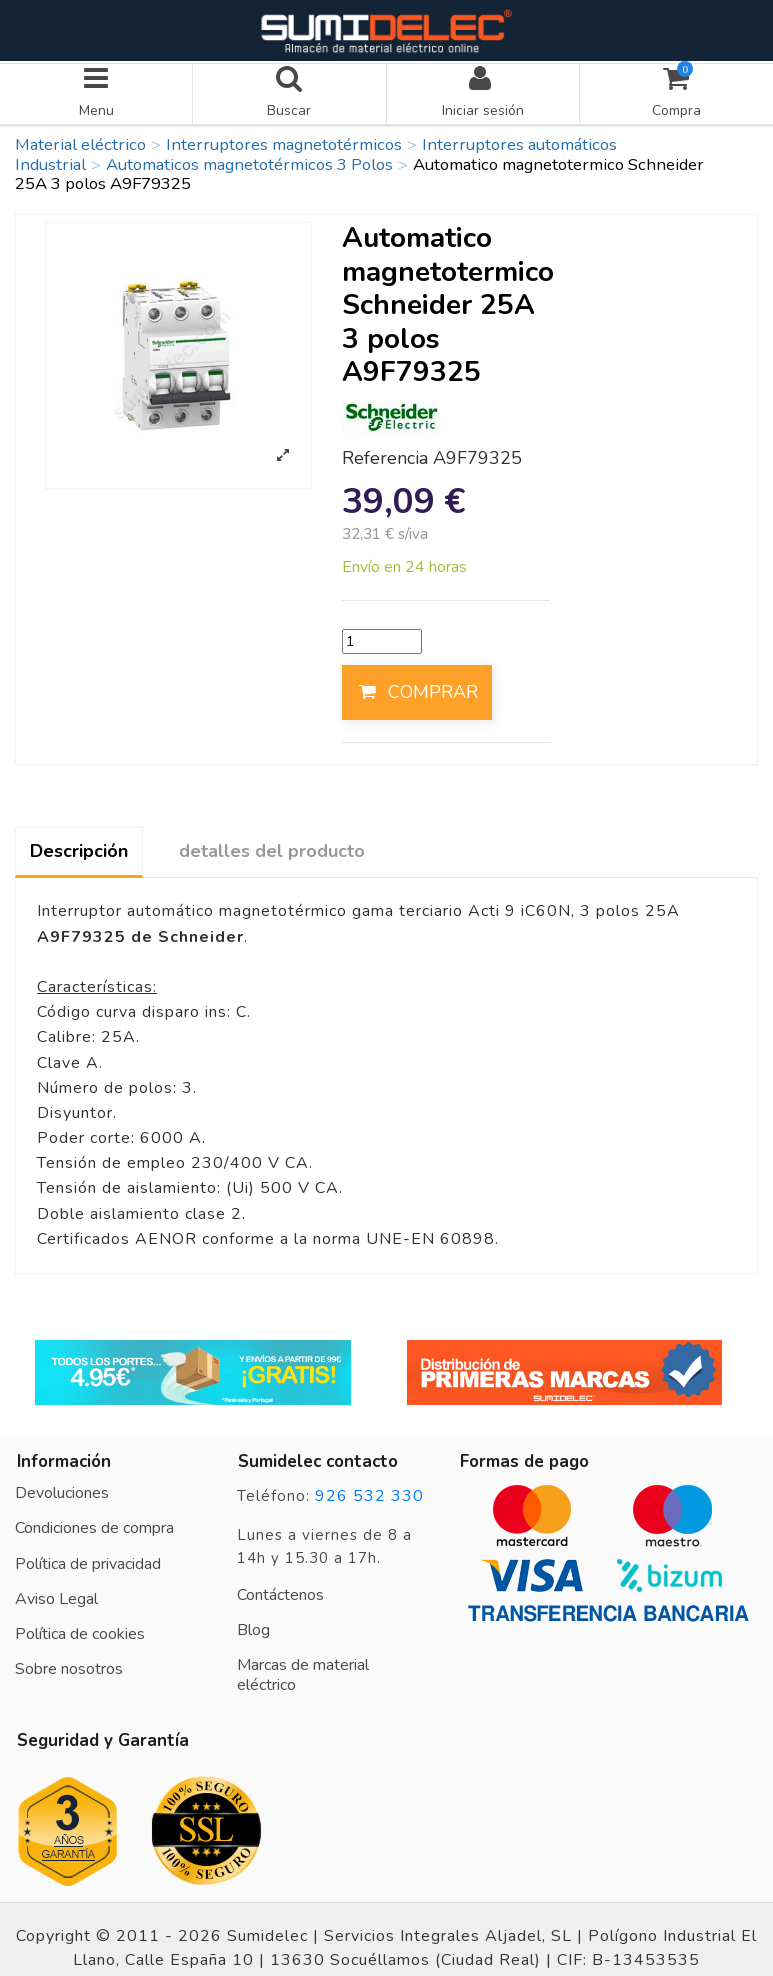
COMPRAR (417, 687)
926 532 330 (369, 1491)
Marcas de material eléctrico (303, 1670)
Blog (253, 1625)
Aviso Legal (56, 1594)
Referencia (385, 454)
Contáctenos (280, 1589)
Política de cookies (80, 1629)
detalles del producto (272, 846)
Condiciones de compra (94, 1523)
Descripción (79, 846)
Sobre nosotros (69, 1664)
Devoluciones (62, 1488)
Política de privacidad (88, 1558)
